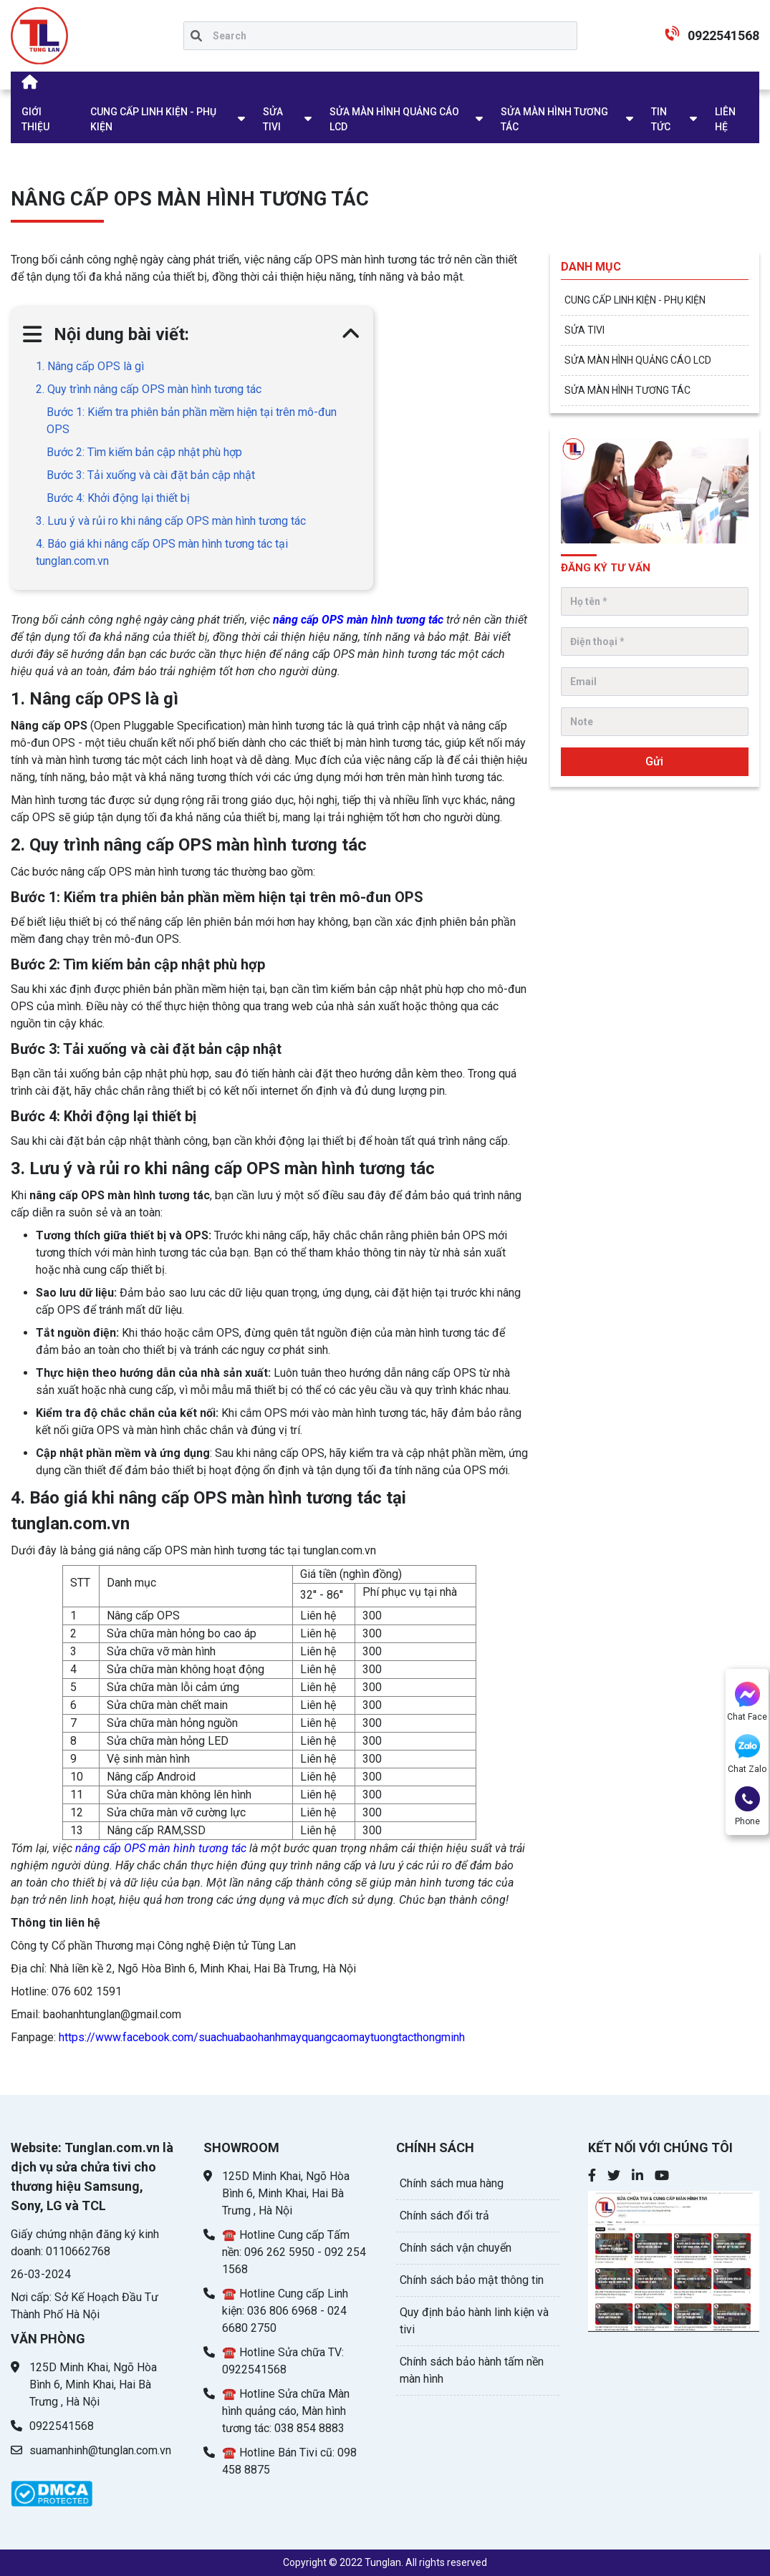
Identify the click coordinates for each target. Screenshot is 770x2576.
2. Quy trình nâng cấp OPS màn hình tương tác (148, 389)
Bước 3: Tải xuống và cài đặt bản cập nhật (151, 475)
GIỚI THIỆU (35, 119)
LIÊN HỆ (725, 119)
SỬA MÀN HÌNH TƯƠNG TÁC (554, 119)
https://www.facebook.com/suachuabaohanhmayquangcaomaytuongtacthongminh (262, 2037)
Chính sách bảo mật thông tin (472, 2280)
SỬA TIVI (273, 119)
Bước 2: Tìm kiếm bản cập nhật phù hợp (144, 452)
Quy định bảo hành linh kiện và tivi (474, 2320)
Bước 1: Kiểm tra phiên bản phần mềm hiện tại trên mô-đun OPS (192, 420)
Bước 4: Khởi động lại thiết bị (118, 498)
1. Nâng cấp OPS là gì (91, 366)
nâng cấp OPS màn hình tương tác (358, 619)
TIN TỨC (660, 119)
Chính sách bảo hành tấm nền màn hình (472, 2370)
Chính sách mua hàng (452, 2183)
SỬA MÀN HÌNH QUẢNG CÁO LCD (394, 119)
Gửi (654, 761)
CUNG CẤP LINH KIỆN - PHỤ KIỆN (153, 119)
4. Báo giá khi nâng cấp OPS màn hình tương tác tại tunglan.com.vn (162, 552)
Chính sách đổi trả (444, 2215)
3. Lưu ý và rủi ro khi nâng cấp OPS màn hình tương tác (171, 521)
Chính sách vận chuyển (455, 2248)
